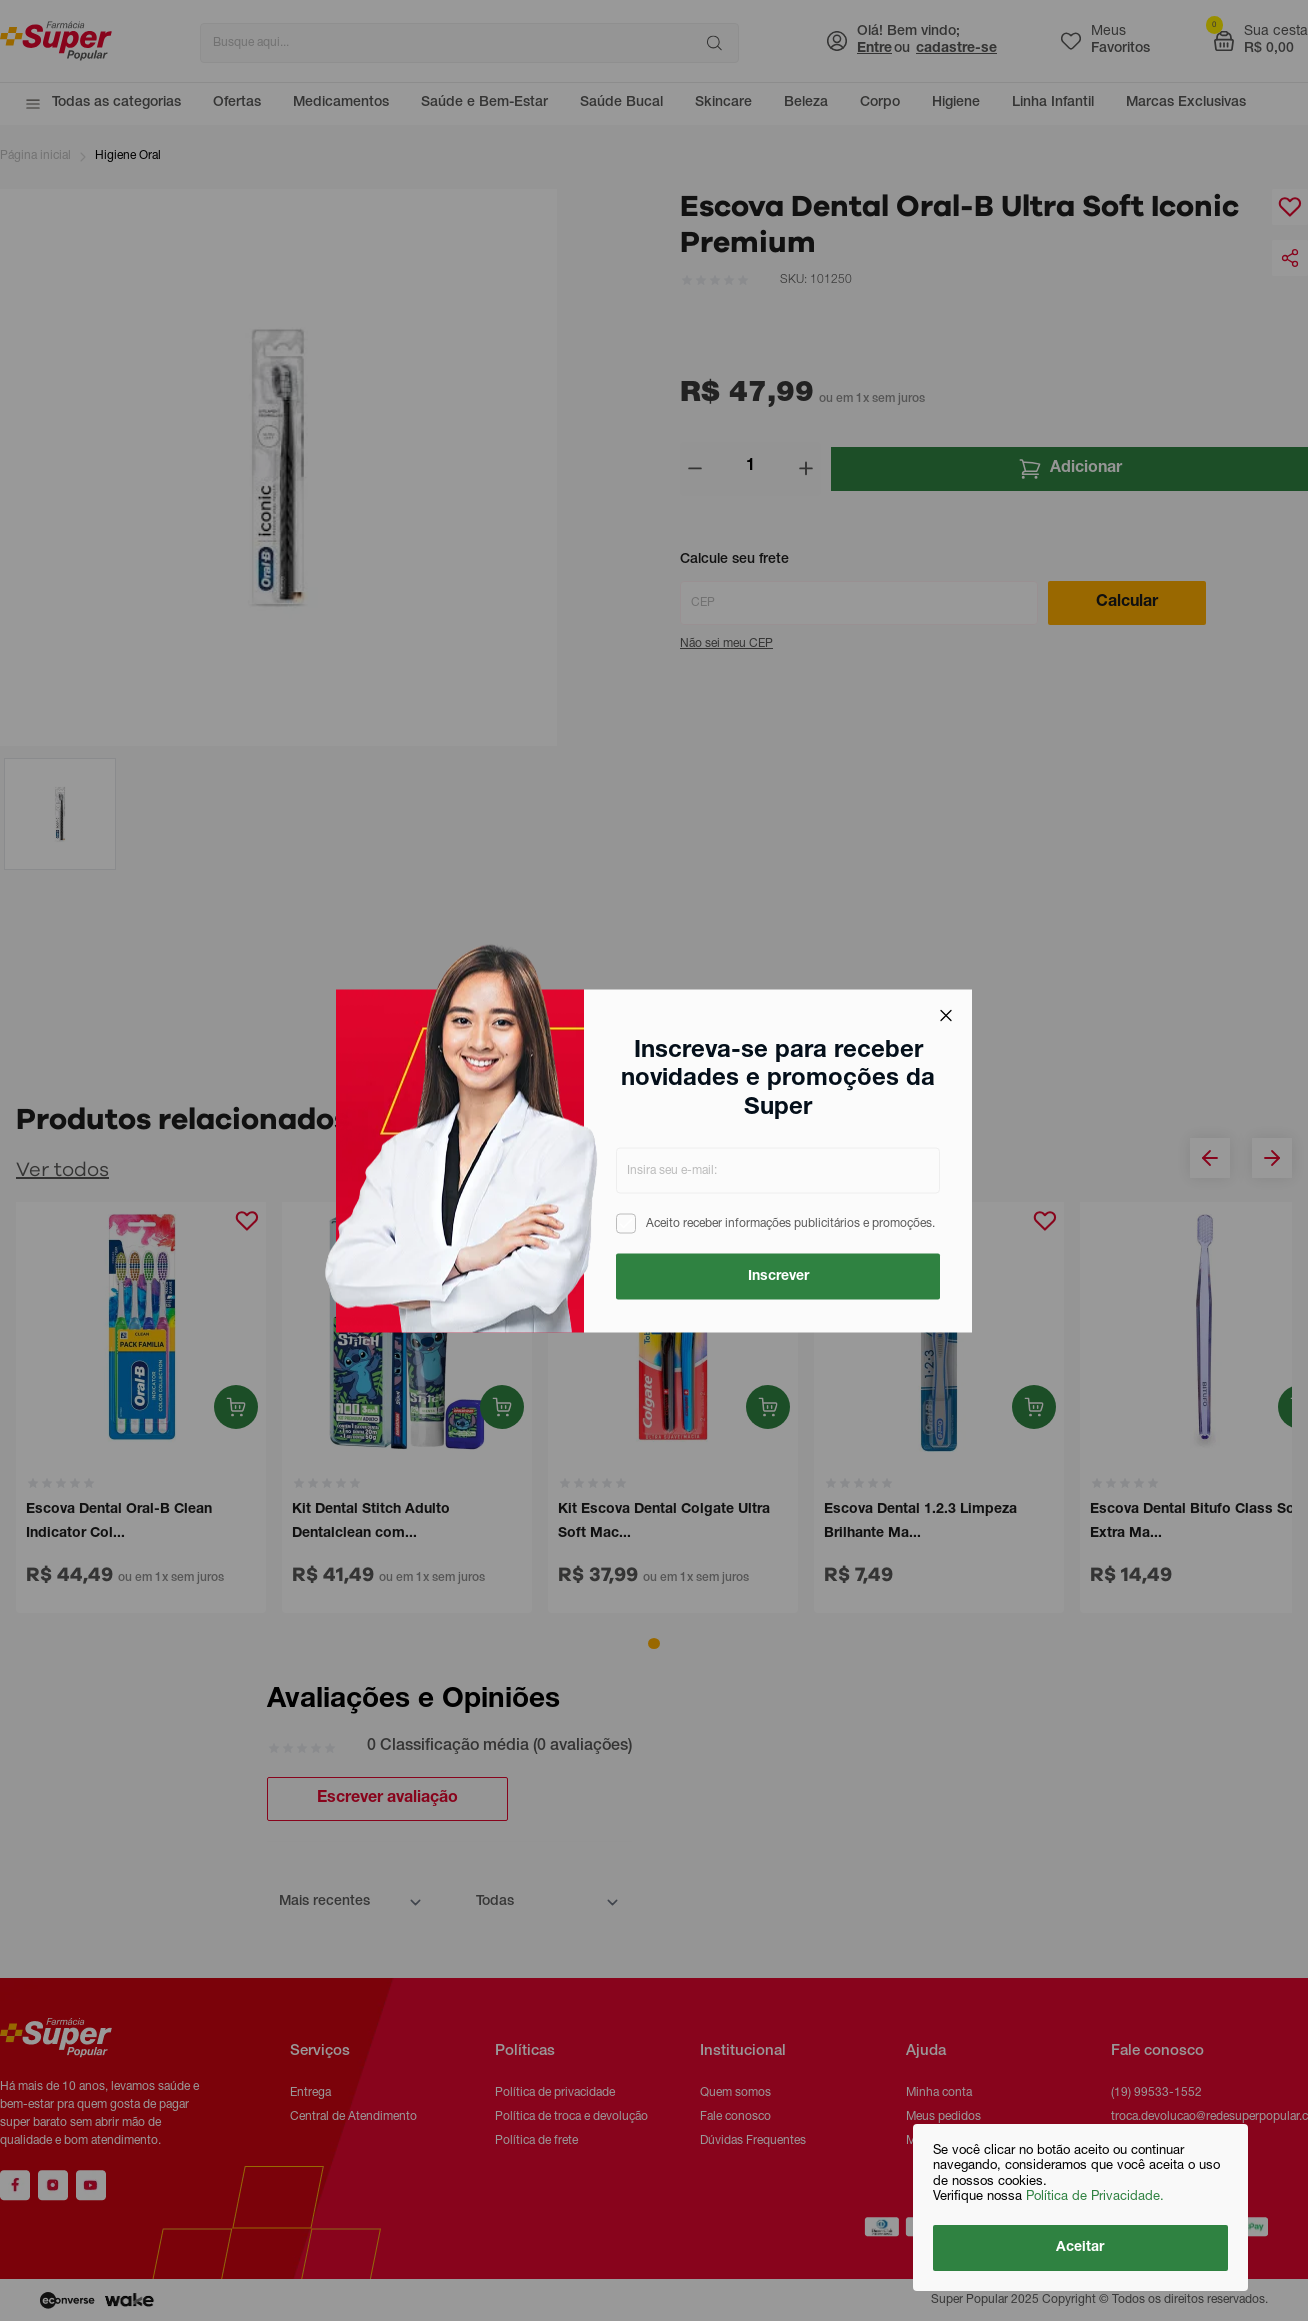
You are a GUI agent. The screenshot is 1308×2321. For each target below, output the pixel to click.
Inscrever (778, 1276)
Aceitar (1081, 2248)
